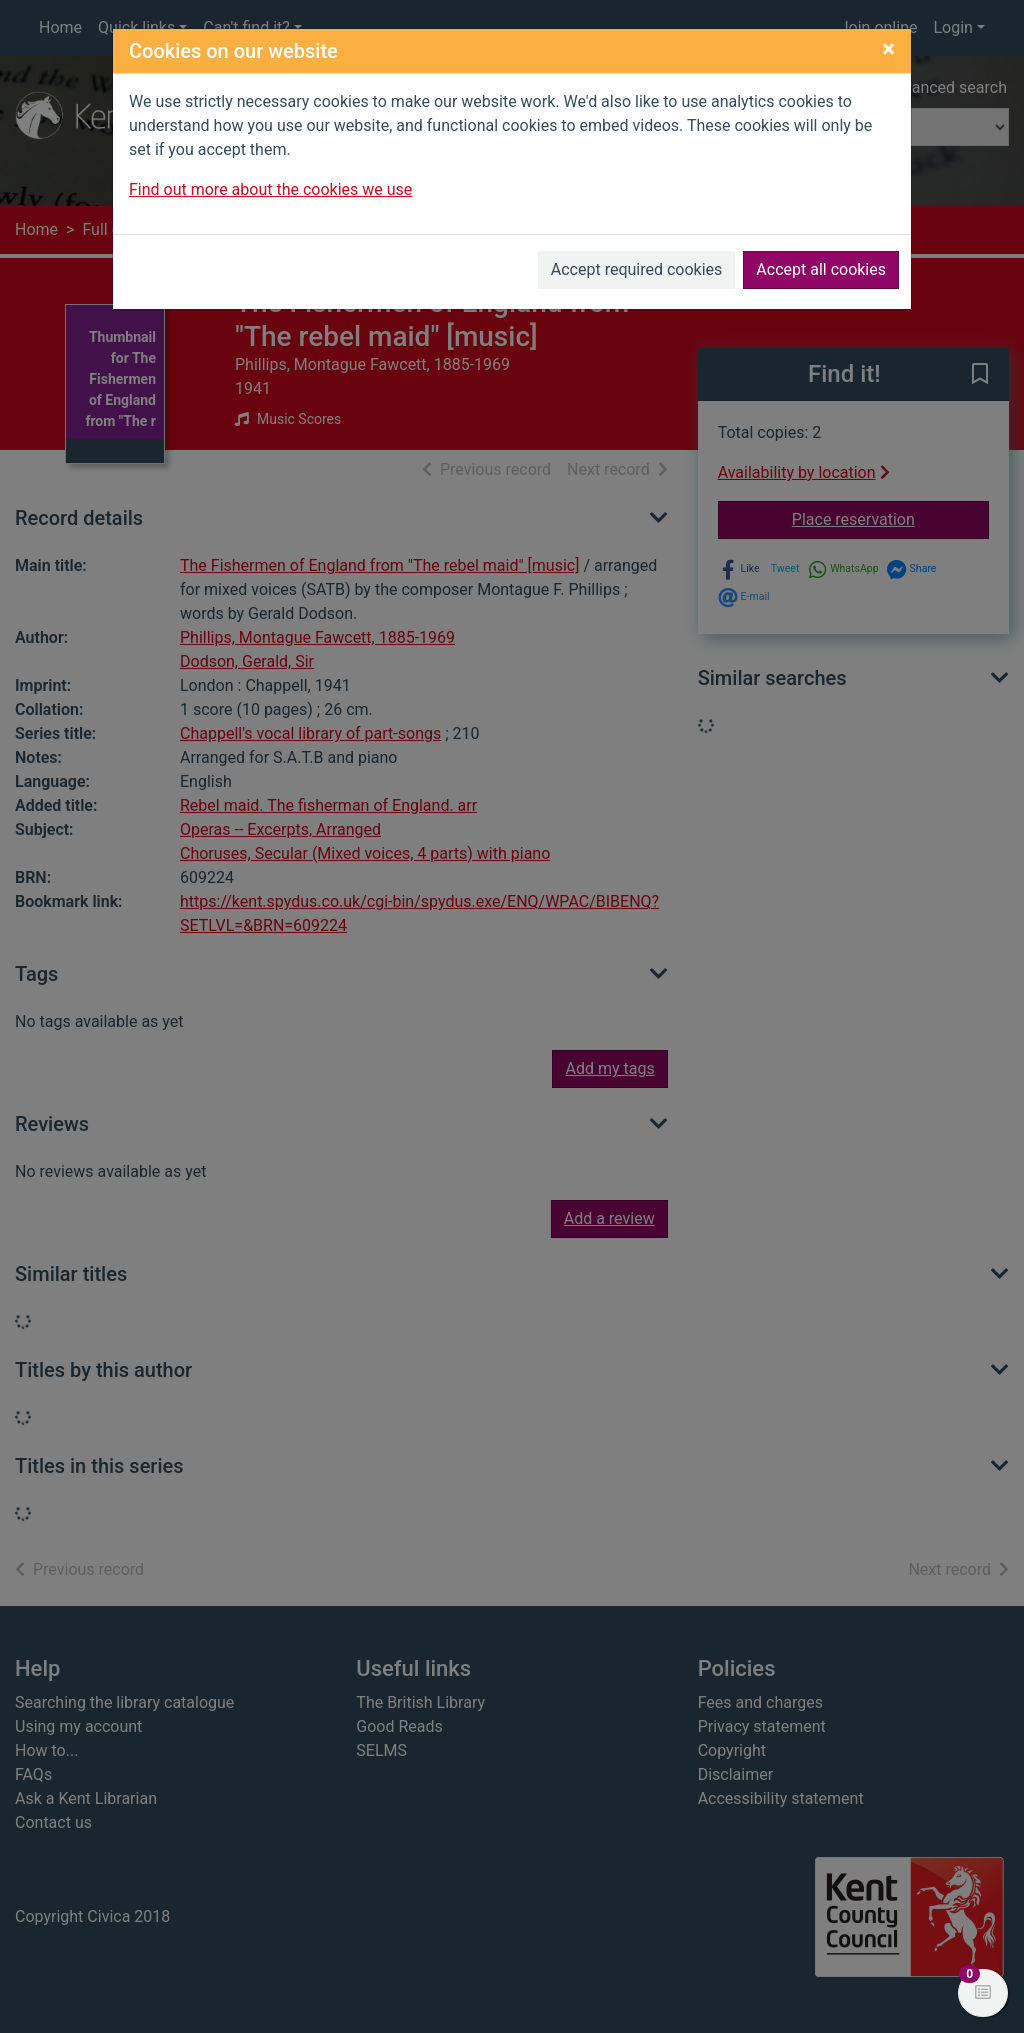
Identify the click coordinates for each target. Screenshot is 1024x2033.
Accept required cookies (637, 269)
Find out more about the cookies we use (270, 189)
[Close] (888, 49)
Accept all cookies (821, 269)
